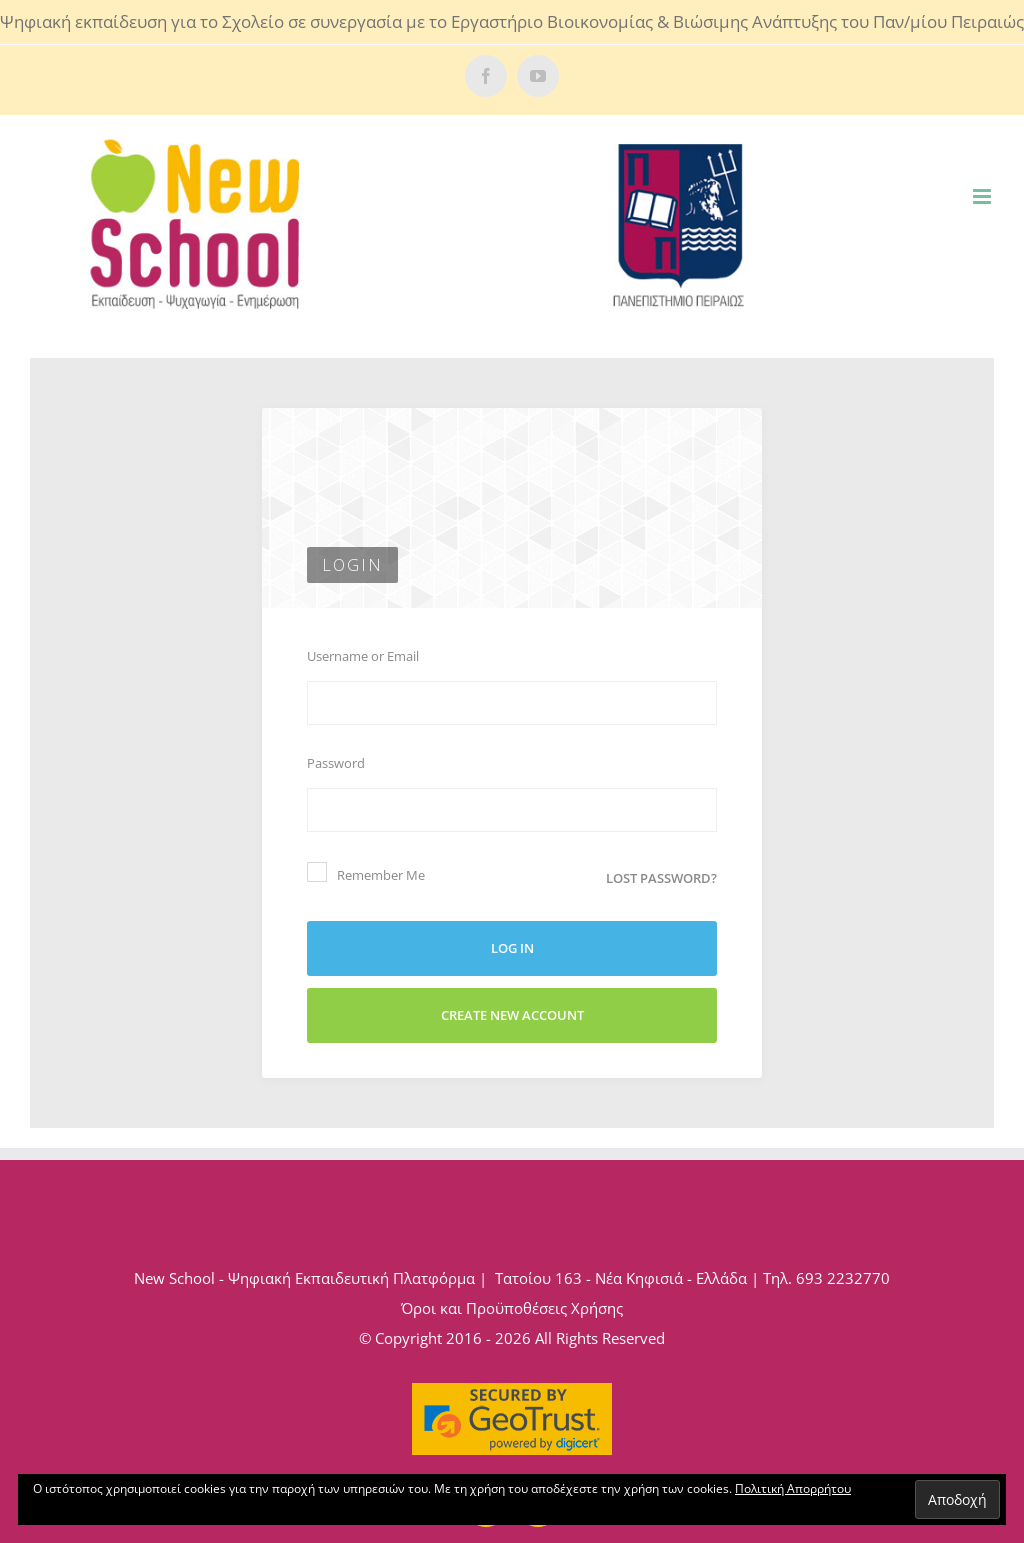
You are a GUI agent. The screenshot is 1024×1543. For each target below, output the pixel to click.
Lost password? (661, 878)
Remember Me (366, 873)
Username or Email (363, 656)
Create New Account (512, 1015)
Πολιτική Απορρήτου (793, 1488)
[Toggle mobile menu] (983, 196)
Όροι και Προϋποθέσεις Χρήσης (512, 1308)
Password (336, 763)
